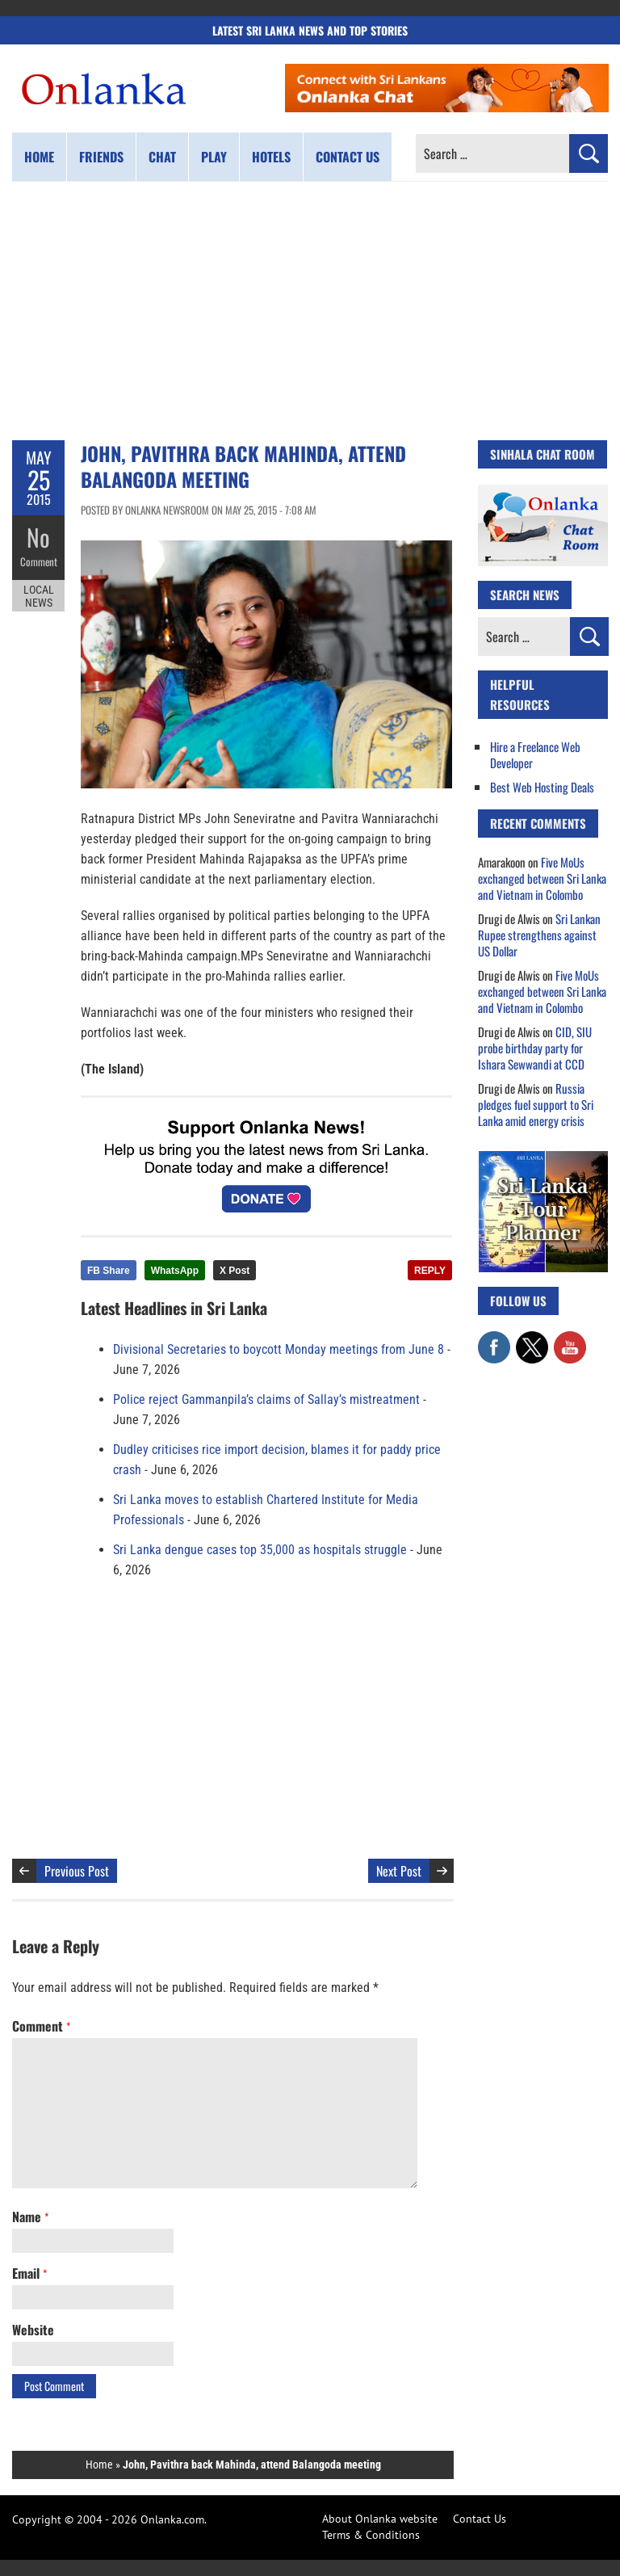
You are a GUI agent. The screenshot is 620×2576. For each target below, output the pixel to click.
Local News (38, 596)
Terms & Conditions (371, 2535)
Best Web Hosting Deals (542, 787)
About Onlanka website (380, 2518)
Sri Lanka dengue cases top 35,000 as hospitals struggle (260, 1549)
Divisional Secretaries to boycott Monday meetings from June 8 (278, 1349)
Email (29, 2273)
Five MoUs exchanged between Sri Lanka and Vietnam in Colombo (542, 878)
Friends (101, 156)
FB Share (108, 1270)
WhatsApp (175, 1270)
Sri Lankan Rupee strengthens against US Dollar (539, 935)
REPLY (430, 1270)
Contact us (347, 156)
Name (30, 2216)
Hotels (271, 156)
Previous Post (76, 1871)
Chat (162, 156)
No (38, 537)
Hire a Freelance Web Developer (535, 754)
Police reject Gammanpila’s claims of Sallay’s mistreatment (266, 1399)
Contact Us (479, 2518)
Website (33, 2329)
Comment (38, 561)
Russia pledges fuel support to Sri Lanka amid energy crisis (535, 1104)
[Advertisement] (310, 311)
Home (39, 156)
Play (214, 156)
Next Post (398, 1871)
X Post (234, 1270)
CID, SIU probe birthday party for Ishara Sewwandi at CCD (535, 1048)
